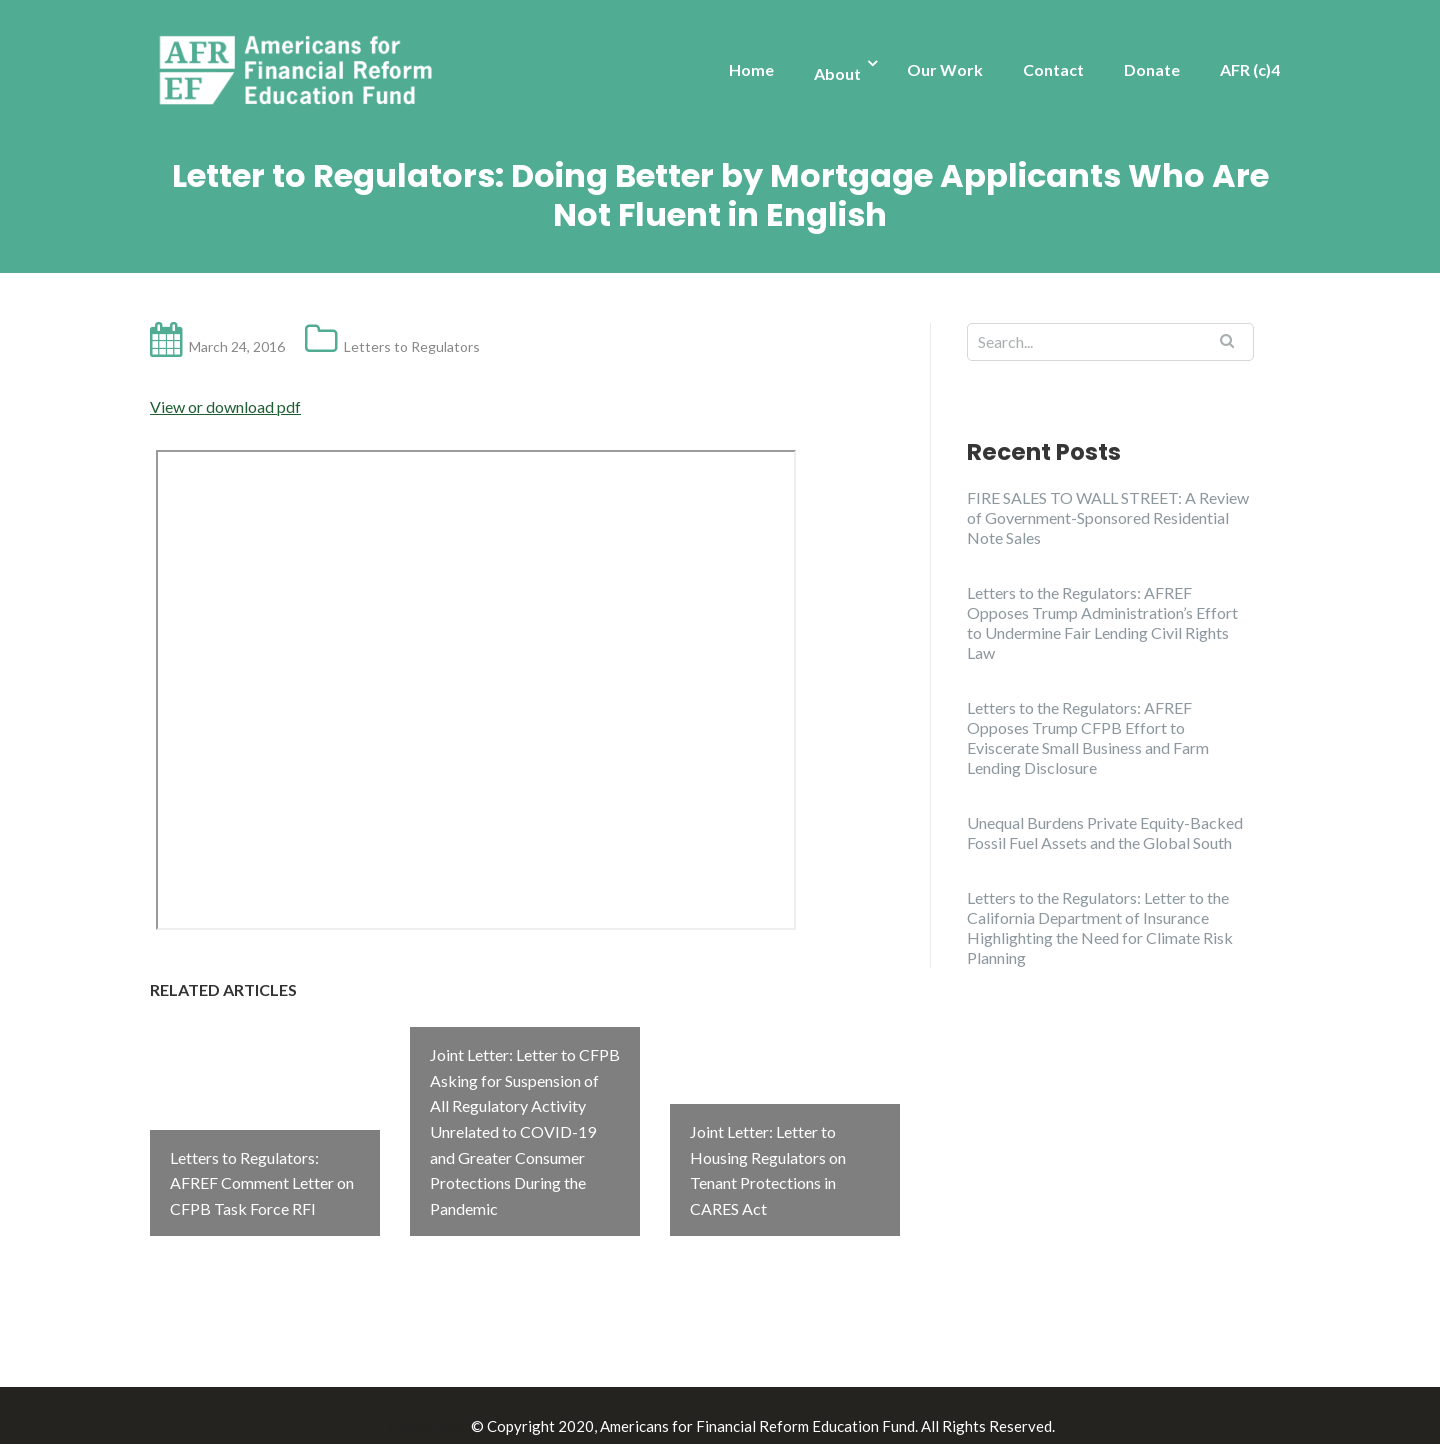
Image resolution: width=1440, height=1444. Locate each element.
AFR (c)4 (1250, 69)
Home (751, 69)
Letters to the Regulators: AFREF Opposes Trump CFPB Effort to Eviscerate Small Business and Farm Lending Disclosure (1088, 737)
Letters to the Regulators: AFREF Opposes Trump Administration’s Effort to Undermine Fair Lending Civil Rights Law (1102, 622)
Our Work (945, 69)
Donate (1152, 69)
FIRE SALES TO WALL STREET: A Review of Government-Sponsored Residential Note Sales (1108, 517)
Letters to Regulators (412, 346)
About (837, 73)
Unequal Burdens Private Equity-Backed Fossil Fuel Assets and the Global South (1105, 832)
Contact (1053, 69)
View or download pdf (225, 406)
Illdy (451, 1405)
